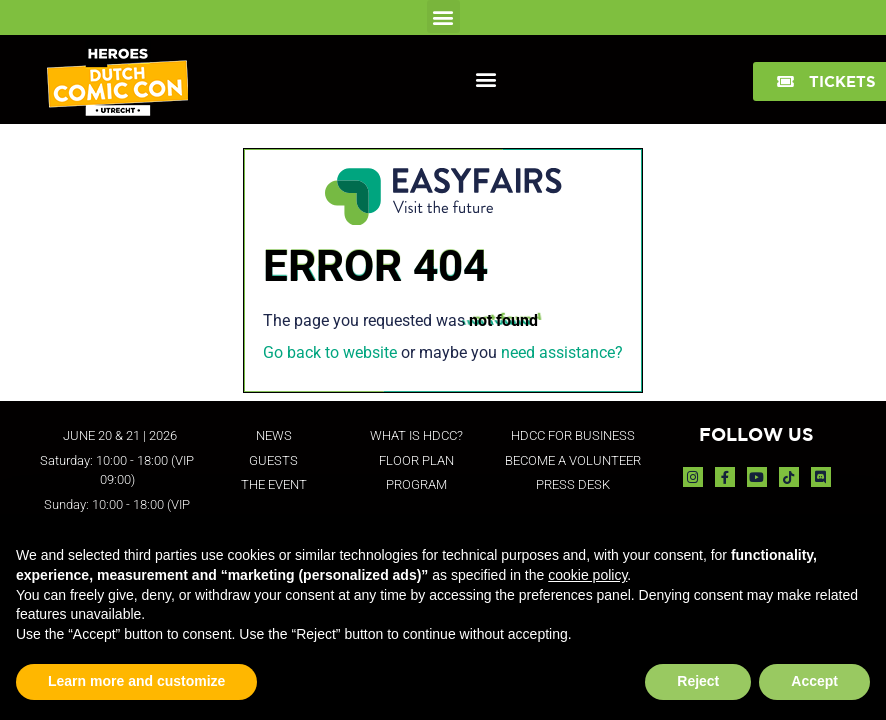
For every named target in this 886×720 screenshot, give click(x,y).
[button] (443, 16)
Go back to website (330, 352)
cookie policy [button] (587, 575)
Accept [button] (814, 681)
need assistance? (562, 352)
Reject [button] (698, 681)
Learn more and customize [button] (136, 681)
